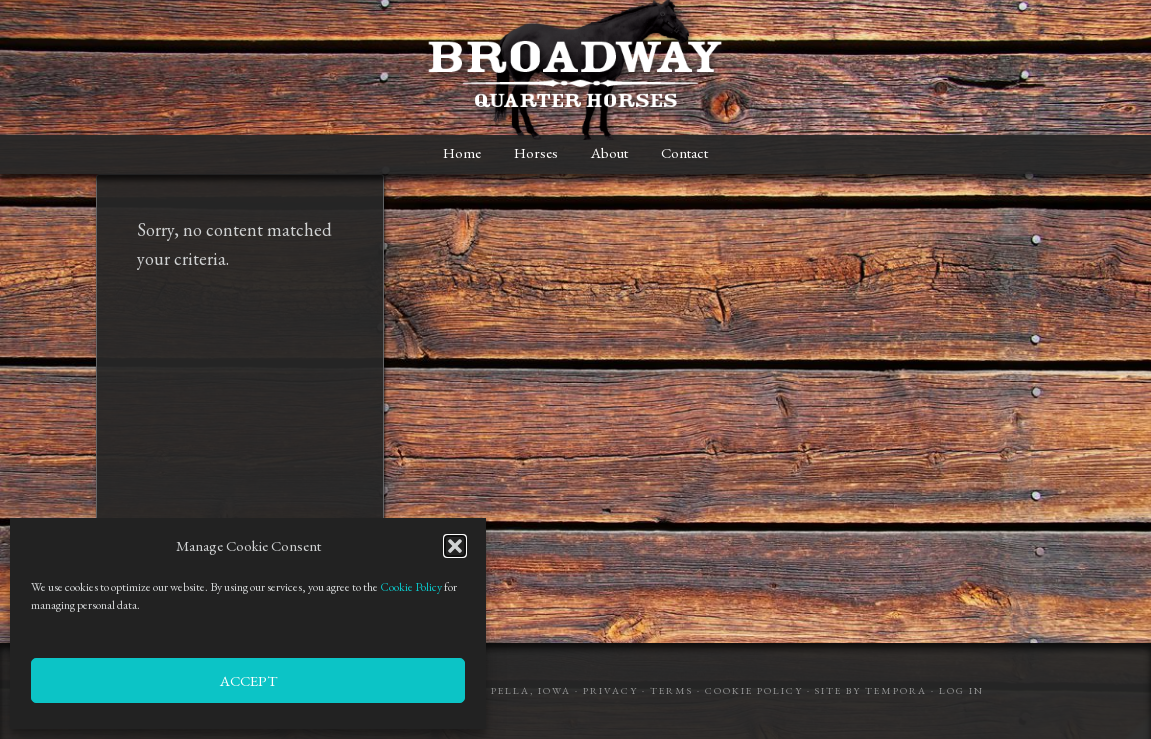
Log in (961, 690)
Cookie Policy (411, 587)
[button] (455, 546)
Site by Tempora (871, 690)
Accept (248, 680)
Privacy (610, 690)
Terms (671, 690)
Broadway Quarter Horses (576, 70)
